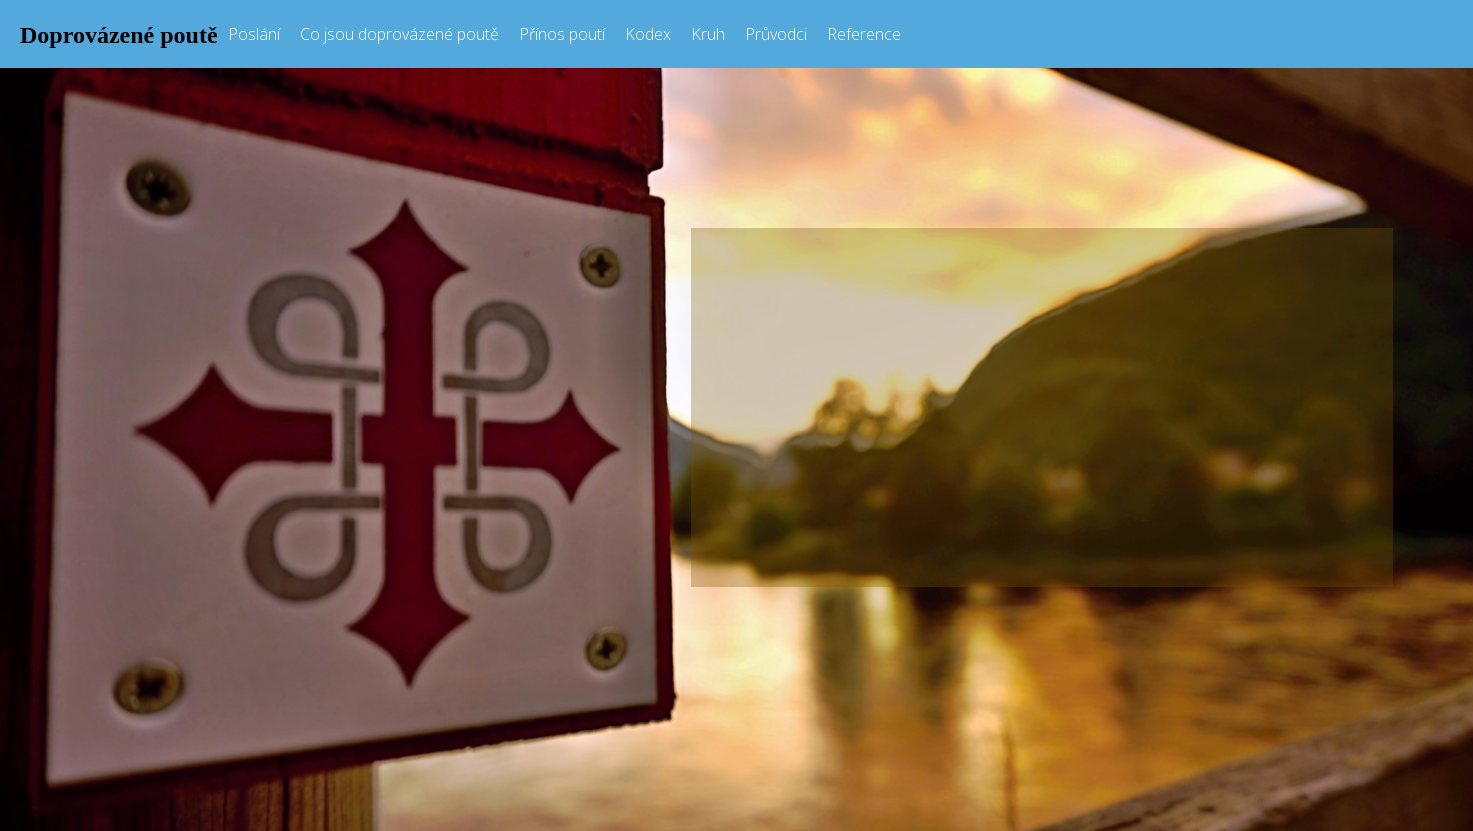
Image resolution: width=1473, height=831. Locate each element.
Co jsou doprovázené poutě (399, 34)
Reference (864, 34)
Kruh (708, 34)
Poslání (254, 34)
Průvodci (776, 34)
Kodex (648, 34)
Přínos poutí (562, 34)
